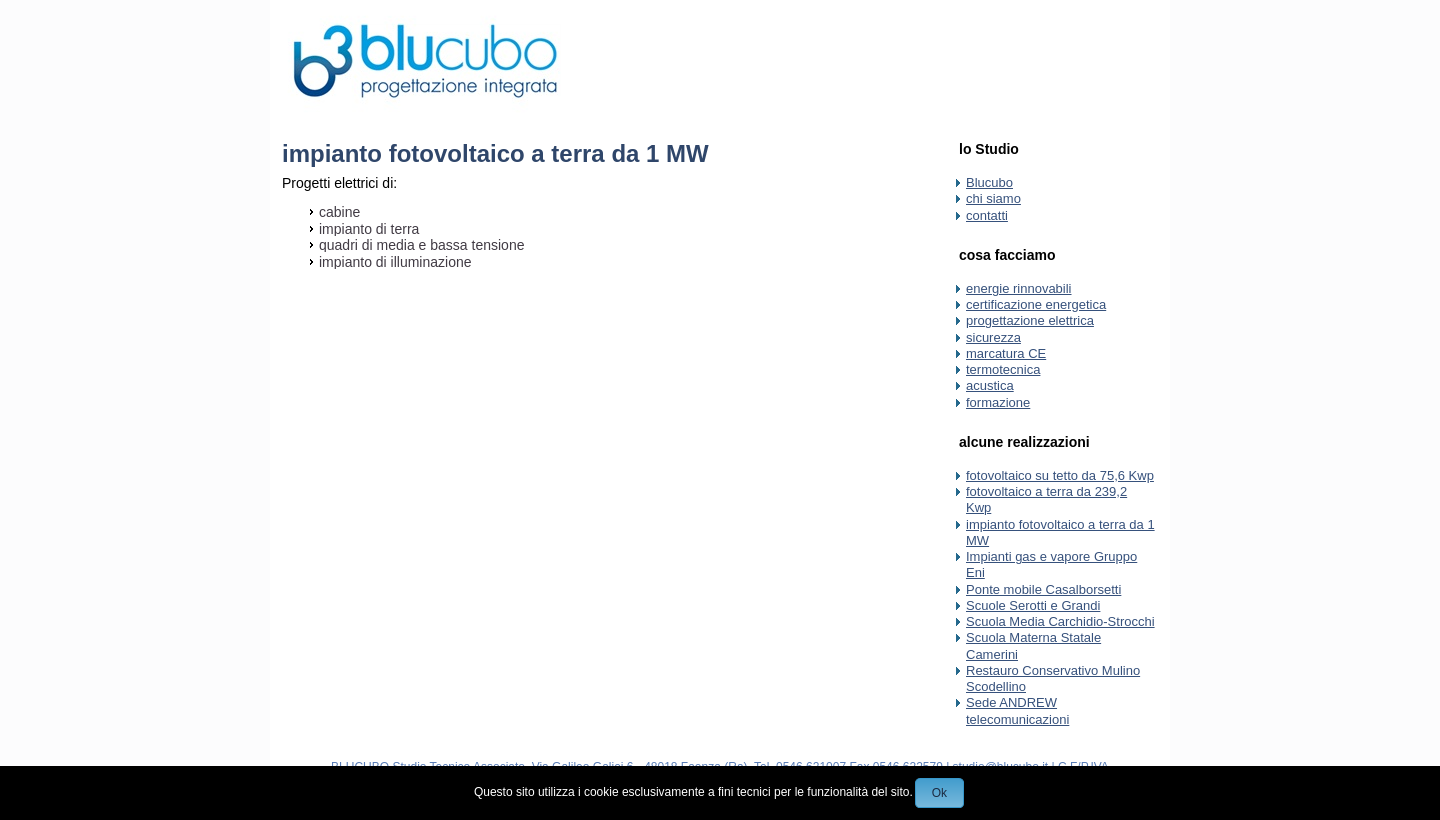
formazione (998, 402)
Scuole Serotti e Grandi (1033, 605)
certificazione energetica (1036, 304)
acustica (990, 385)
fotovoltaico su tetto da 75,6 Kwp (1060, 475)
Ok (939, 793)
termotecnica (1003, 369)
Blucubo (989, 182)
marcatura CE (1006, 353)
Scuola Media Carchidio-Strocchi (1060, 621)
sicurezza (993, 337)
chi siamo (993, 198)
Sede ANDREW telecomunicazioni (1017, 710)
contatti (987, 215)
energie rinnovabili (1019, 288)
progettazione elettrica (1030, 320)
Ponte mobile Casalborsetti (1043, 589)
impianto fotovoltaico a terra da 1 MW (495, 153)
